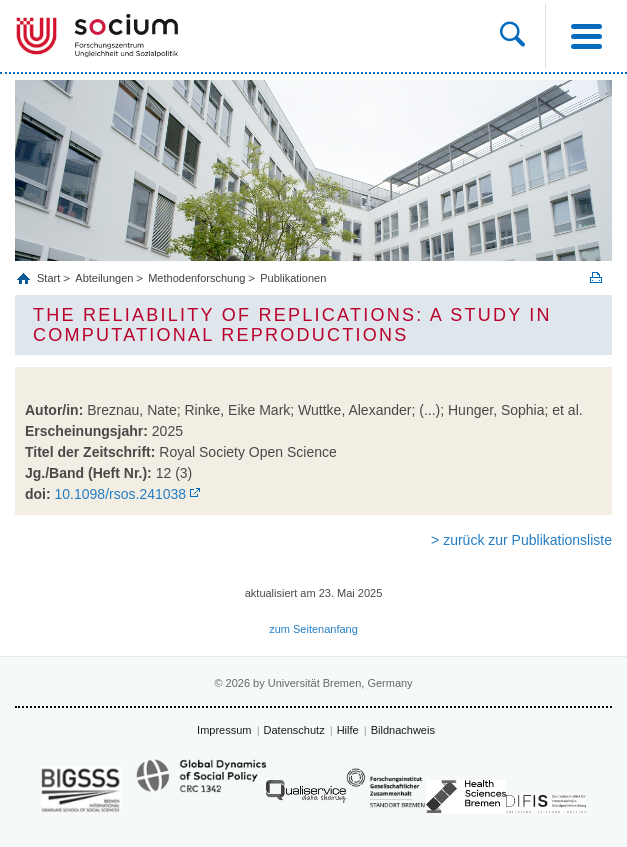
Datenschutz (294, 730)
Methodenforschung (196, 278)
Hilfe (348, 730)
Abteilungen (104, 278)
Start (50, 278)
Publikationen (293, 278)
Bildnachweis (403, 730)
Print (596, 277)
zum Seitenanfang (313, 629)
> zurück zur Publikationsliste (521, 540)
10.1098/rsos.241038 (121, 494)
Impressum (224, 730)
